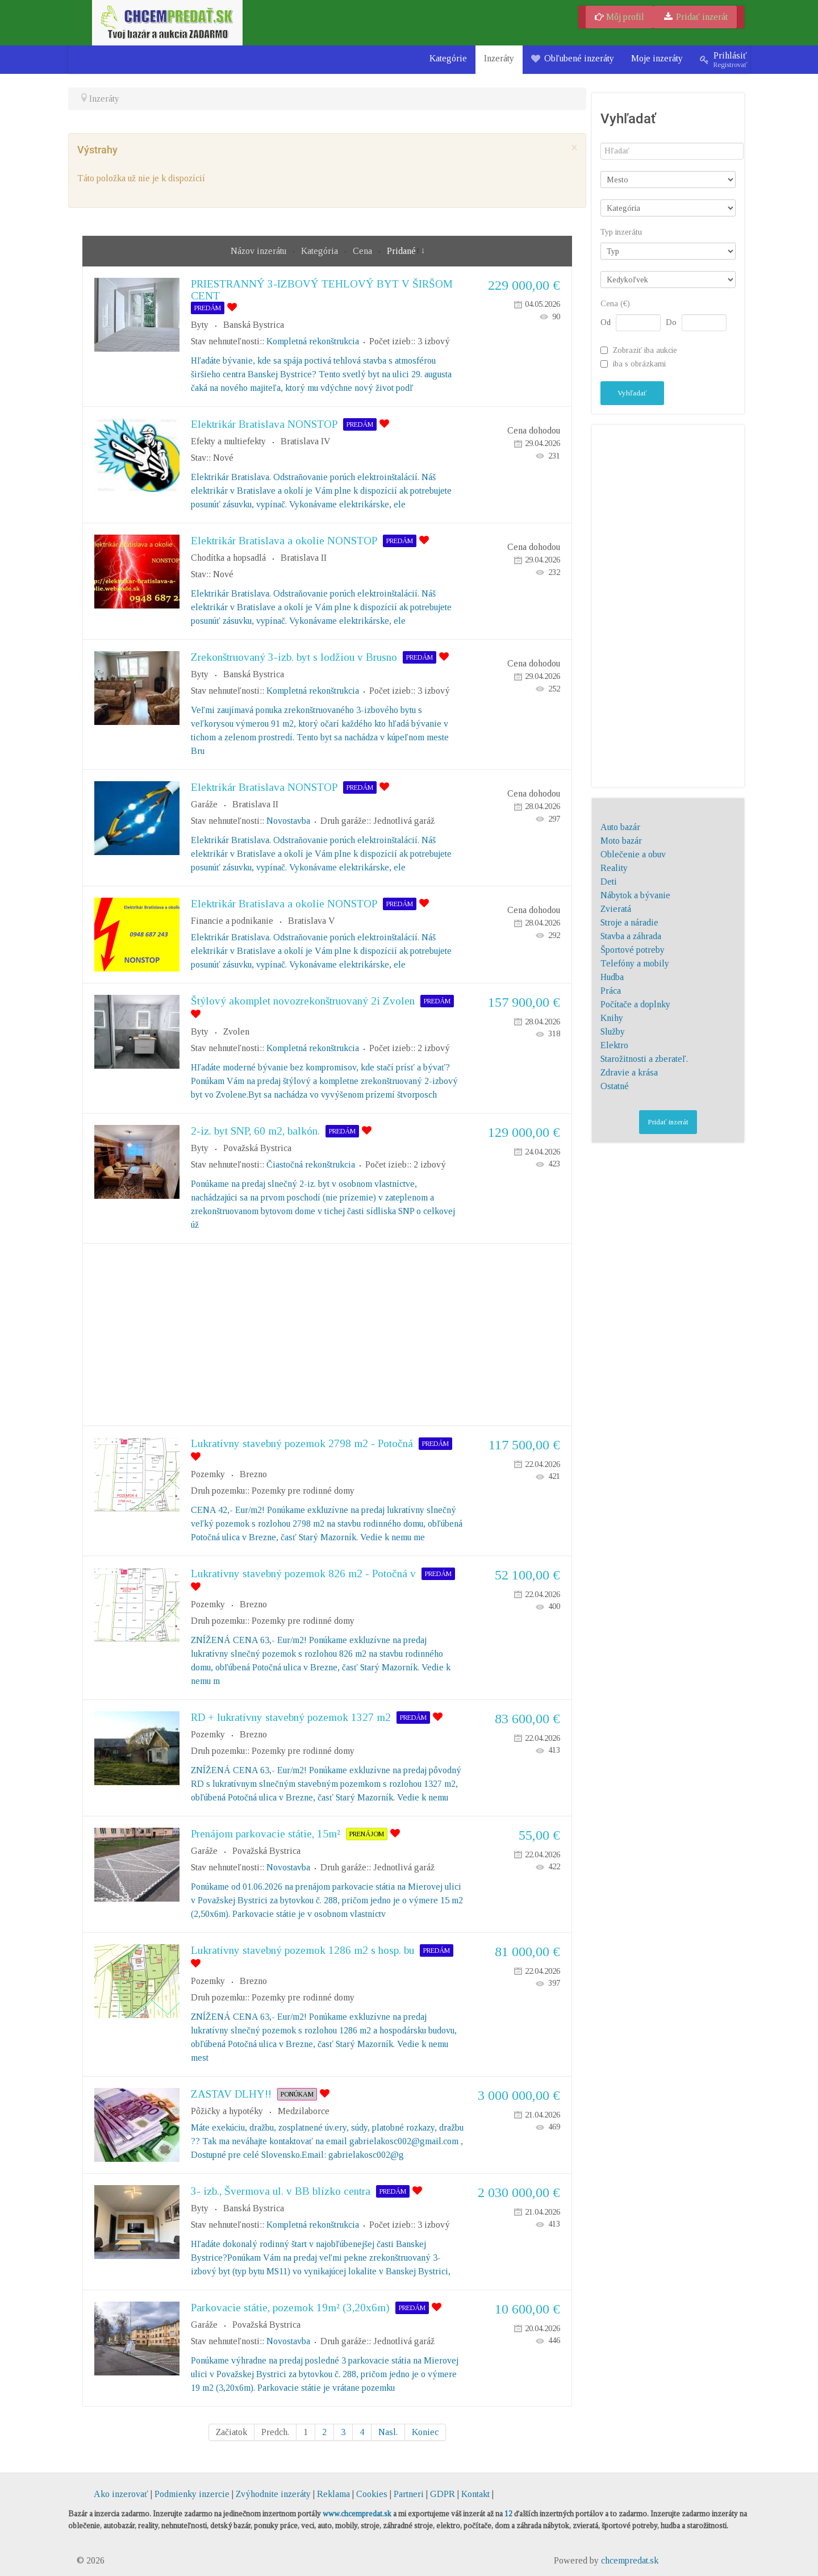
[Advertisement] (327, 1334)
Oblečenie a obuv (633, 854)
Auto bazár (620, 827)
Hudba (612, 977)
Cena (363, 251)
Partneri (409, 2494)
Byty (199, 325)
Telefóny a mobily (634, 963)
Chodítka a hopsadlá (228, 557)
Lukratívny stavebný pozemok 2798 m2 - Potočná (302, 1443)
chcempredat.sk (629, 2560)
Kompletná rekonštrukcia (312, 341)
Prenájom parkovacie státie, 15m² (265, 1834)
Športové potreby (632, 949)
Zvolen (236, 1031)
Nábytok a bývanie (635, 895)
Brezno (253, 1474)
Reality (614, 868)
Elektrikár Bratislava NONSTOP (264, 424)
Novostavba (288, 821)
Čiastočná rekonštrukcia (310, 1164)
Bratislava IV (306, 441)
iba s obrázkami (639, 363)
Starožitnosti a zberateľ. (644, 1059)
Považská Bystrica (257, 1148)
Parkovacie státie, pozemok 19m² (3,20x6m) (290, 2308)
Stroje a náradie (629, 922)
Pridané (401, 251)
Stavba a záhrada (630, 936)
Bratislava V (311, 921)
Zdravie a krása (629, 1072)
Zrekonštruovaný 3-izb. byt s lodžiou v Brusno (294, 657)
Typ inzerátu (621, 232)
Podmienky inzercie (192, 2494)
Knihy (611, 1018)
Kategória (320, 251)
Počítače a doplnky (635, 1004)
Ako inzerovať (122, 2494)
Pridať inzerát (695, 17)
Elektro (614, 1045)
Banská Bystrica (253, 325)
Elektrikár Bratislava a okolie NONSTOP (284, 541)
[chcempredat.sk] (167, 22)
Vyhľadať (632, 393)
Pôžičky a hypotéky (227, 2111)
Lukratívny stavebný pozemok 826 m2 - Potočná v (303, 1573)
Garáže (204, 804)
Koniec (425, 2432)
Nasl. (388, 2432)
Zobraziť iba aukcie (645, 350)
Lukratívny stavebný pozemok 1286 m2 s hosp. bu (302, 1950)
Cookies (371, 2494)
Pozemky (208, 1474)
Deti (608, 881)
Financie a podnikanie (232, 921)
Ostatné (614, 1086)
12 (508, 2514)
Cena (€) (615, 303)
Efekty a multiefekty (228, 441)
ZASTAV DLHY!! (231, 2094)
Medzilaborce (303, 2111)
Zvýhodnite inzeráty (273, 2494)
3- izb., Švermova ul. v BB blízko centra (280, 2191)
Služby (612, 1031)
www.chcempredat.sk (357, 2514)
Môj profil (619, 17)
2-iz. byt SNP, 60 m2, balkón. (255, 1131)
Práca (610, 990)
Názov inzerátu (260, 251)
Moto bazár (621, 840)
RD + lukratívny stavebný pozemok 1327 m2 (291, 1717)
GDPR (442, 2494)
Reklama (333, 2494)
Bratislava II (304, 557)
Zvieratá (615, 909)
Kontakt (475, 2494)
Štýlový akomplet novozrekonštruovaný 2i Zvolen (303, 1001)
